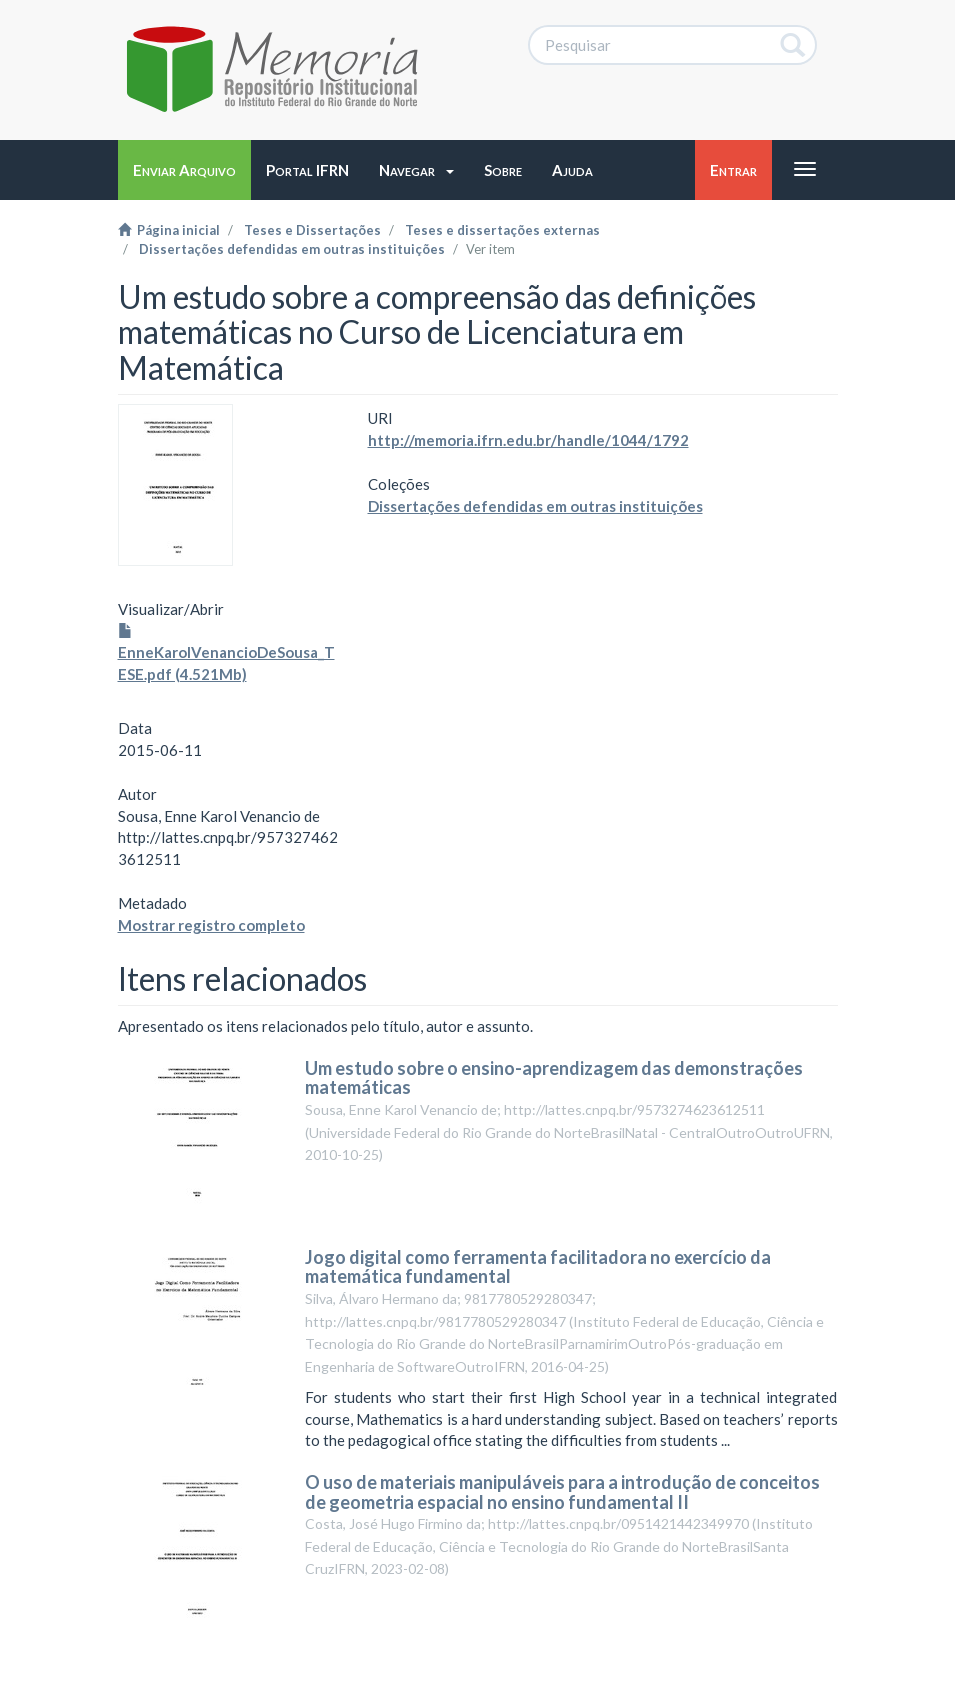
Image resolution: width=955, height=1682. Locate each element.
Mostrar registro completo (211, 925)
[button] (416, 170)
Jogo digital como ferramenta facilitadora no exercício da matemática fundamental (538, 1267)
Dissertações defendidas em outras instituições (292, 249)
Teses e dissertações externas (502, 230)
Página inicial (169, 230)
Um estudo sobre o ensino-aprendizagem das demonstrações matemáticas (554, 1078)
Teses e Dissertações (312, 230)
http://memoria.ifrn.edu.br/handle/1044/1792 (528, 440)
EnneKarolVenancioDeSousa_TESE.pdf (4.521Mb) (226, 653)
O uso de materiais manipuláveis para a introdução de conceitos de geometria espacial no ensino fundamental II (562, 1492)
